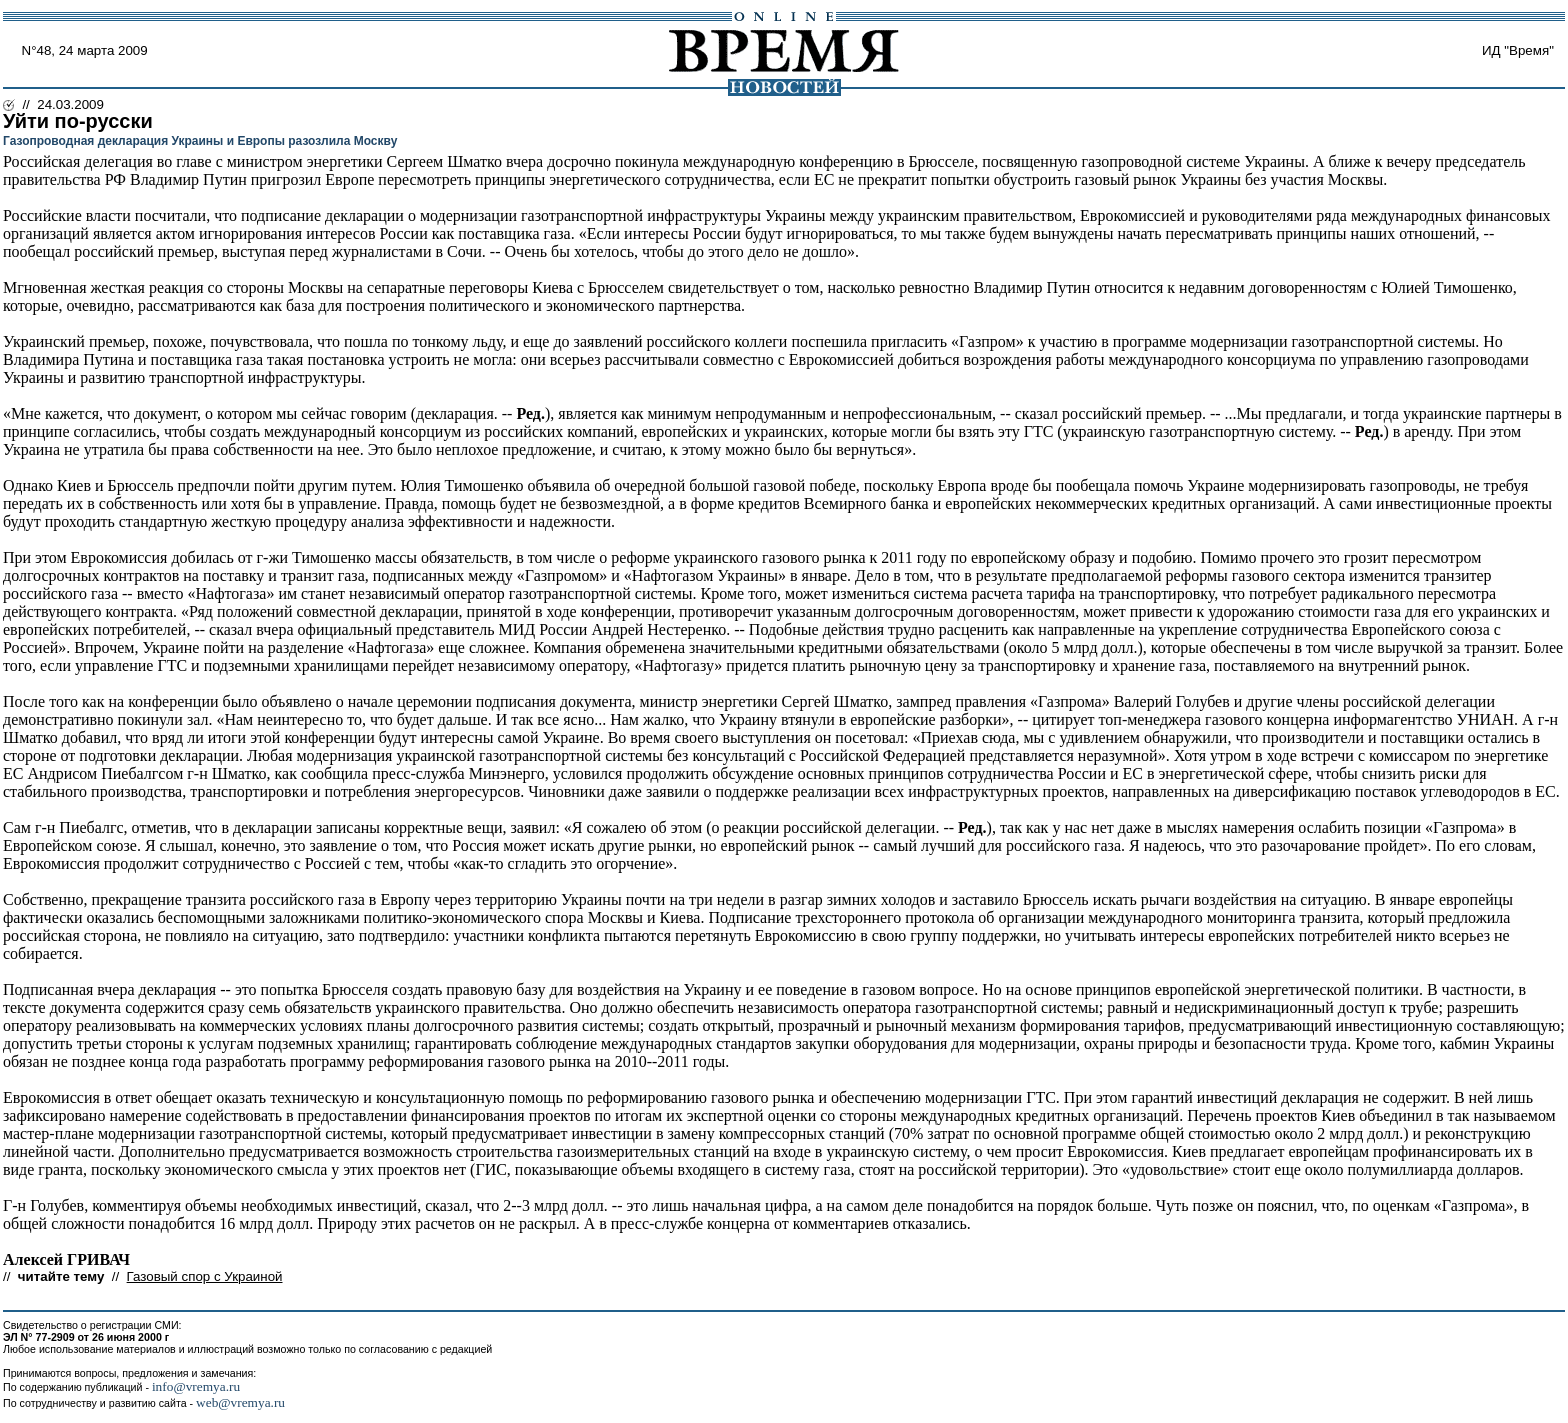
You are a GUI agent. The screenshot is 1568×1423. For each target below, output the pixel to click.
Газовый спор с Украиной (205, 1276)
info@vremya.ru (196, 1386)
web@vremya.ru (240, 1402)
